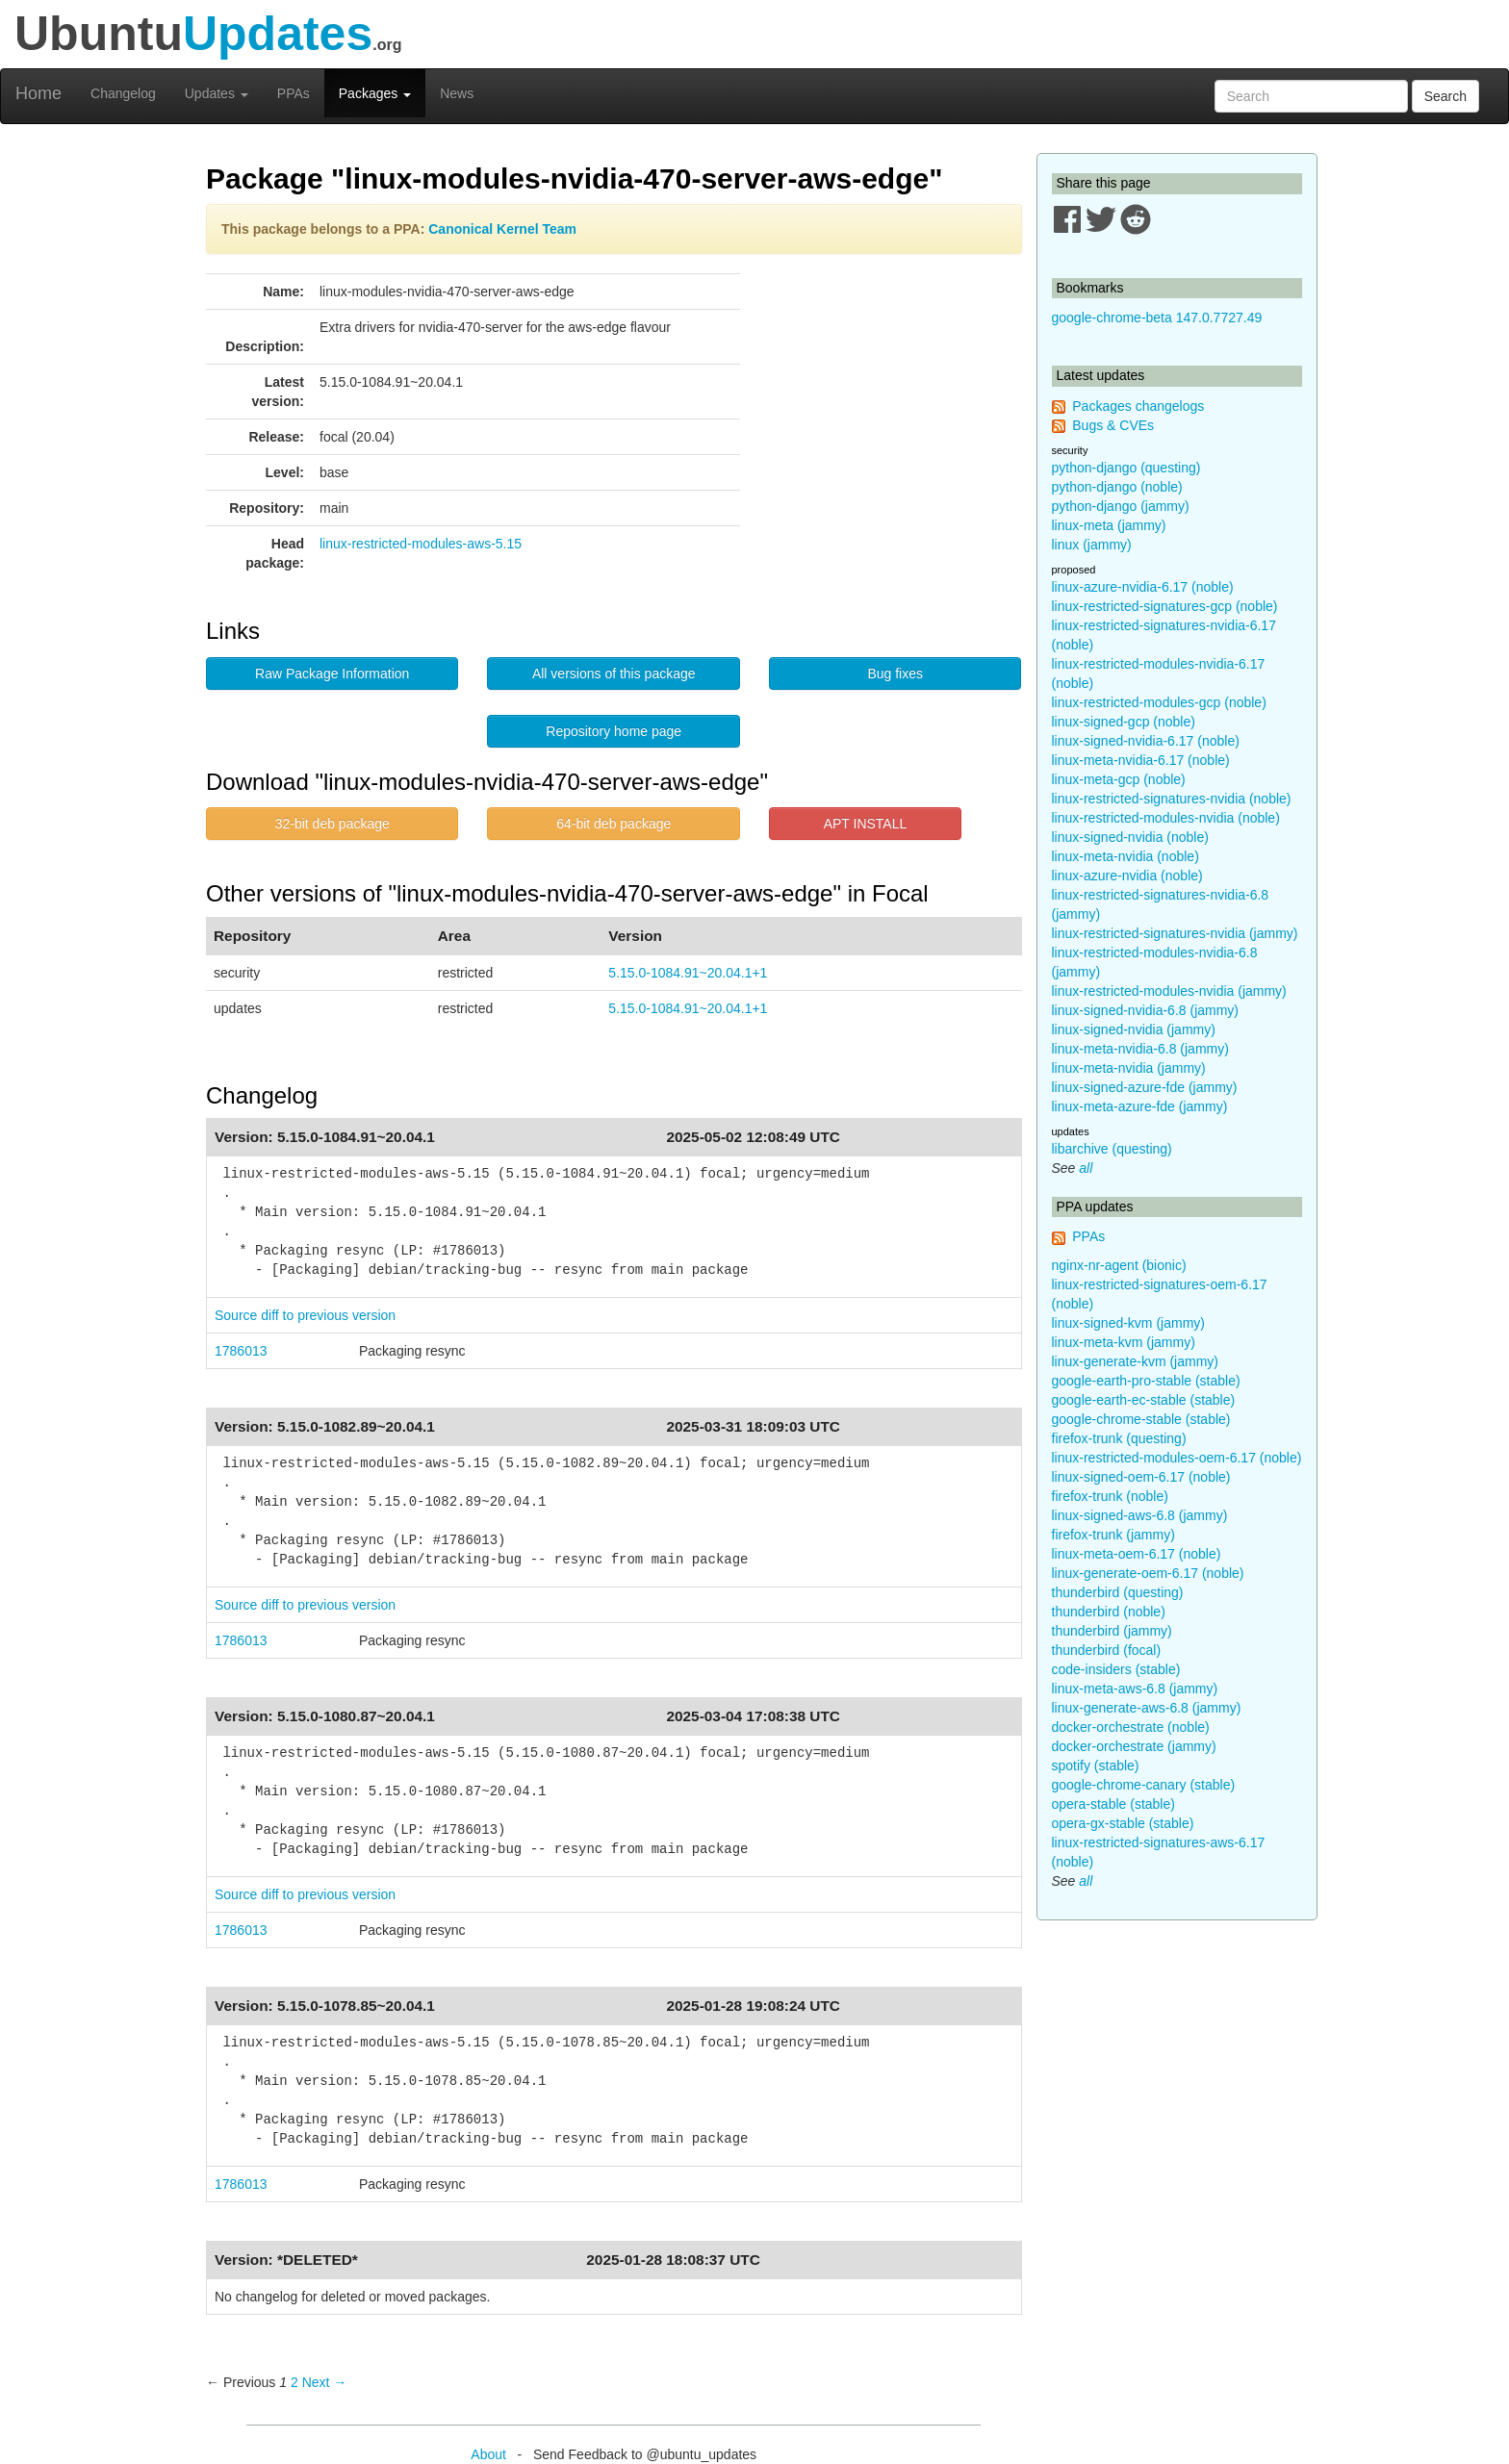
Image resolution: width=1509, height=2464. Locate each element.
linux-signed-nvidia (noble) (1130, 837)
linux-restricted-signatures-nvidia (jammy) (1175, 933)
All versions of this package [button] (614, 673)
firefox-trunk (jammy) (1113, 1534)
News (456, 93)
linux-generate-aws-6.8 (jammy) (1146, 1707)
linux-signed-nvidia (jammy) (1133, 1029)
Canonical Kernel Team (502, 229)
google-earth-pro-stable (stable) (1146, 1380)
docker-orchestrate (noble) (1131, 1727)
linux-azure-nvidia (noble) (1127, 875)
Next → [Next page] (324, 2382)
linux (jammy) (1092, 544)
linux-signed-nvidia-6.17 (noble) (1146, 741)
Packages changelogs (1138, 406)
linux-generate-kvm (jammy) (1135, 1361)
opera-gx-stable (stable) (1123, 1823)
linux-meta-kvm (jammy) (1123, 1342)
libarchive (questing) (1112, 1148)
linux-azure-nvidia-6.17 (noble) (1143, 587)
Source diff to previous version (305, 1315)
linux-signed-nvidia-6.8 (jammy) (1146, 1010)
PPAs (293, 93)
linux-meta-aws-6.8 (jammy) (1135, 1688)
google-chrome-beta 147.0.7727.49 (1157, 317)
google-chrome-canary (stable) (1144, 1784)
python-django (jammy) (1120, 506)
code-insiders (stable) (1116, 1669)
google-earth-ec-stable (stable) (1144, 1400)
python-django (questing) (1126, 467)
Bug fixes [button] (895, 673)
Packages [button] (375, 93)
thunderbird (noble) (1108, 1611)
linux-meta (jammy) (1109, 525)
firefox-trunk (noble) (1110, 1496)
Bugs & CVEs (1113, 425)
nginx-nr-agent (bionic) (1119, 1265)
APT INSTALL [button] (866, 823)
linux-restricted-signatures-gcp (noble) (1165, 606)
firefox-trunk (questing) (1119, 1438)
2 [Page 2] (294, 2382)
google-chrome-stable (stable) (1141, 1419)
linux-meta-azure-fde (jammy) (1140, 1106)
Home (38, 93)
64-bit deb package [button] (613, 823)
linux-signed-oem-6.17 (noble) (1141, 1477)
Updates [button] (216, 93)
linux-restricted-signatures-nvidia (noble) (1172, 798)
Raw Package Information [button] (332, 673)
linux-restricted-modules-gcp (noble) (1159, 702)
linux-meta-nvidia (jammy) (1129, 1068)
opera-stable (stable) (1113, 1804)
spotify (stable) (1095, 1765)
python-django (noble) (1117, 487)
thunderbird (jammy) (1112, 1630)
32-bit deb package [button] (332, 823)
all (1085, 1168)
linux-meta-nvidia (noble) (1125, 856)
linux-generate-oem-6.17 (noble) (1148, 1573)
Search (1445, 96)
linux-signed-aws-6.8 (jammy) (1140, 1515)
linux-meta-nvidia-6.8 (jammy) (1140, 1048)
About (488, 2454)
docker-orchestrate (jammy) (1134, 1746)
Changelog (123, 93)
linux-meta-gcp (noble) (1119, 779)
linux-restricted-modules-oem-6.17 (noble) (1177, 1457)
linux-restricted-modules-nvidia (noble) (1166, 818)
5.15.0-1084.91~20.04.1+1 (687, 972)
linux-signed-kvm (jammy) (1128, 1323)
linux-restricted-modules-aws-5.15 (421, 543)
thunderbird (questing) (1118, 1592)
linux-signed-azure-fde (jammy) (1145, 1087)
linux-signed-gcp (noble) (1123, 721)
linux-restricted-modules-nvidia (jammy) (1169, 991)
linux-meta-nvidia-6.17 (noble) (1141, 760)
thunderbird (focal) (1107, 1650)
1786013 (241, 1351)
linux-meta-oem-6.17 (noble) (1136, 1554)
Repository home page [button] (613, 731)
